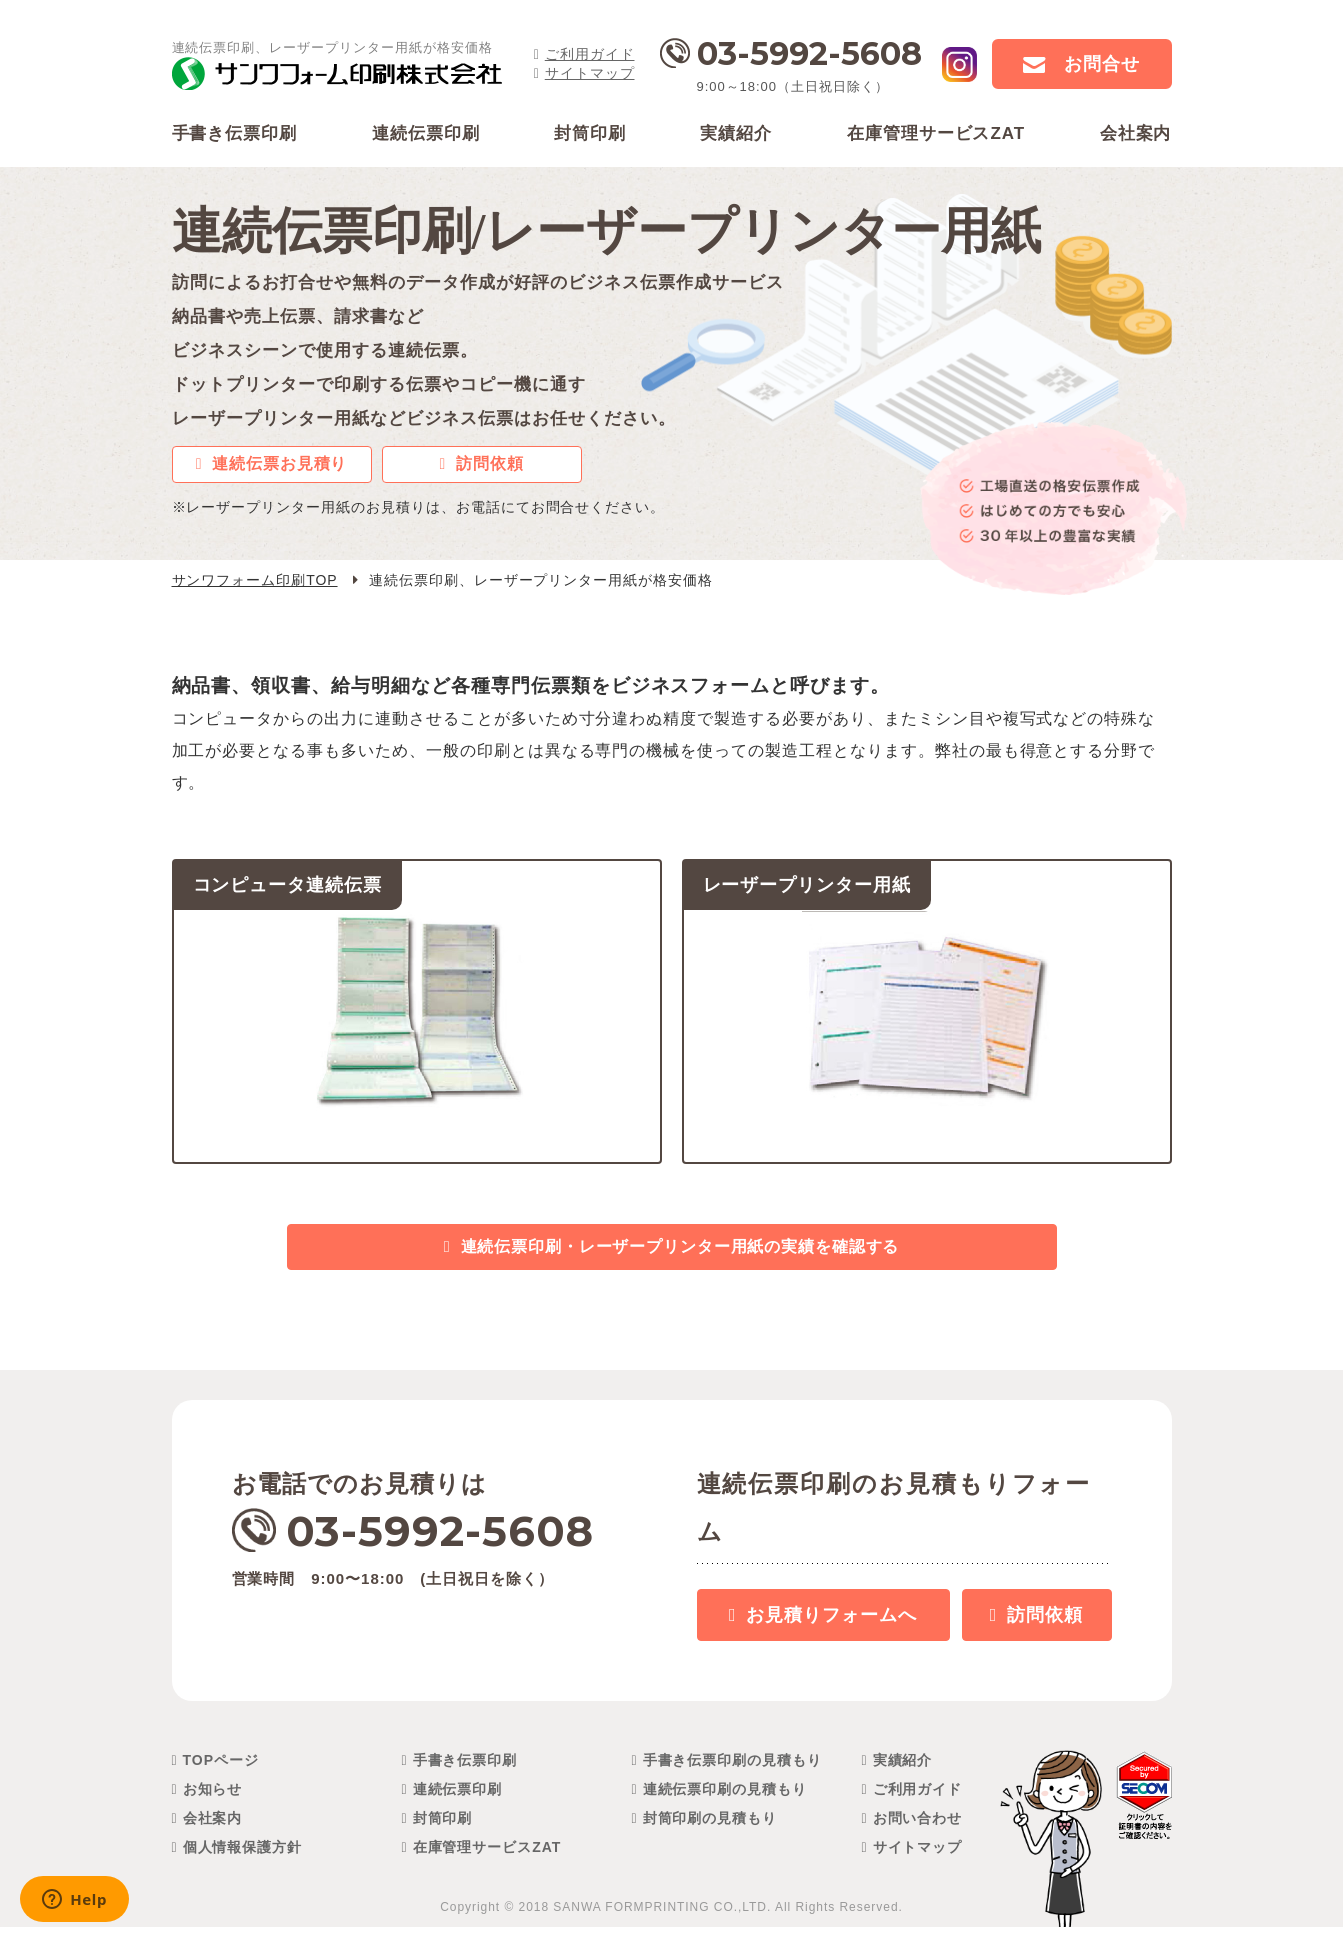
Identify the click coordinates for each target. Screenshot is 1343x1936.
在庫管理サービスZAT (487, 1856)
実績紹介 (903, 1769)
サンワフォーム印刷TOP (255, 583)
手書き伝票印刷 (465, 1769)
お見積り (831, 1624)
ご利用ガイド (590, 54)
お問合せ (1102, 64)
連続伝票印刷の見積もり (725, 1798)
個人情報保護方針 (243, 1856)
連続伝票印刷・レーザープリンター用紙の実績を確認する (680, 1253)
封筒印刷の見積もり (710, 1827)
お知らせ (213, 1798)
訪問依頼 (490, 466)
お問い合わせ (918, 1827)
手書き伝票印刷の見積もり (733, 1769)
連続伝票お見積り (280, 466)
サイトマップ (590, 73)
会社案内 (213, 1827)
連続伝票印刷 (458, 1798)
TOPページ (221, 1769)
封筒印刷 (443, 1827)
